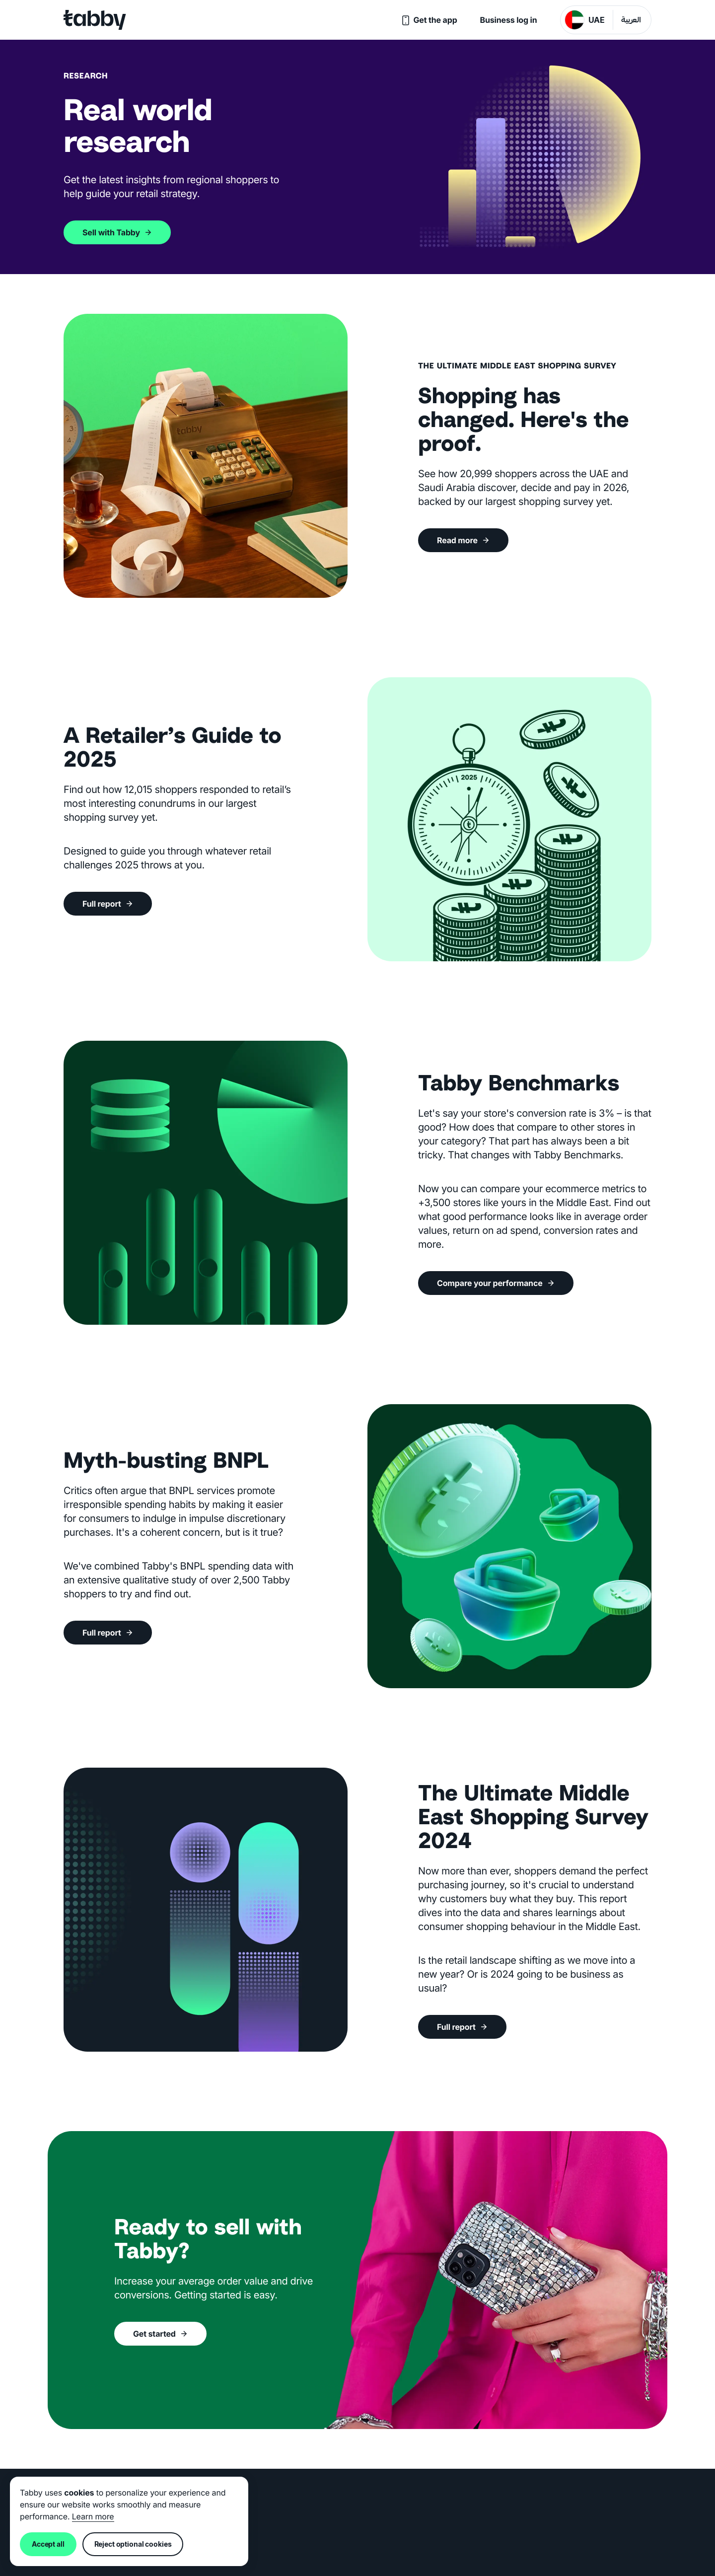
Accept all (48, 2544)
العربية (631, 20)
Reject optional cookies (133, 2544)
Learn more (93, 2516)
